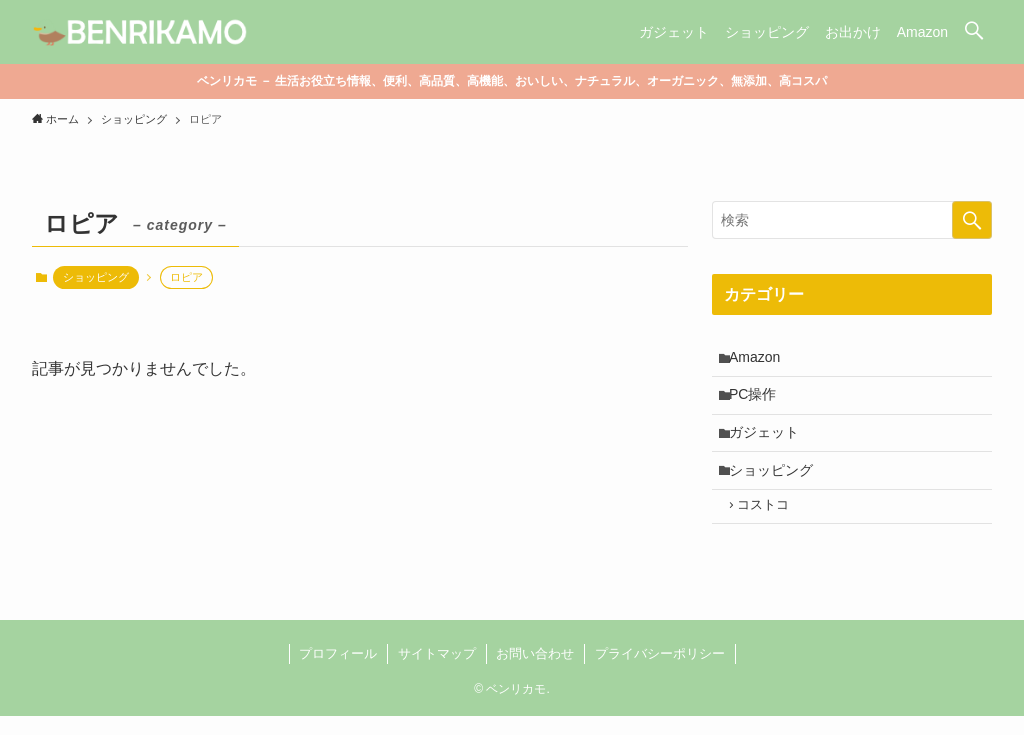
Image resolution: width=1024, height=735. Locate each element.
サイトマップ (437, 672)
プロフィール (338, 672)
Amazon (758, 359)
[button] (974, 32)
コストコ (770, 523)
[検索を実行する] (972, 220)
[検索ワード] (852, 220)
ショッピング (96, 277)
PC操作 (756, 400)
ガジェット (768, 442)
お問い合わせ (535, 672)
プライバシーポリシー (660, 672)
